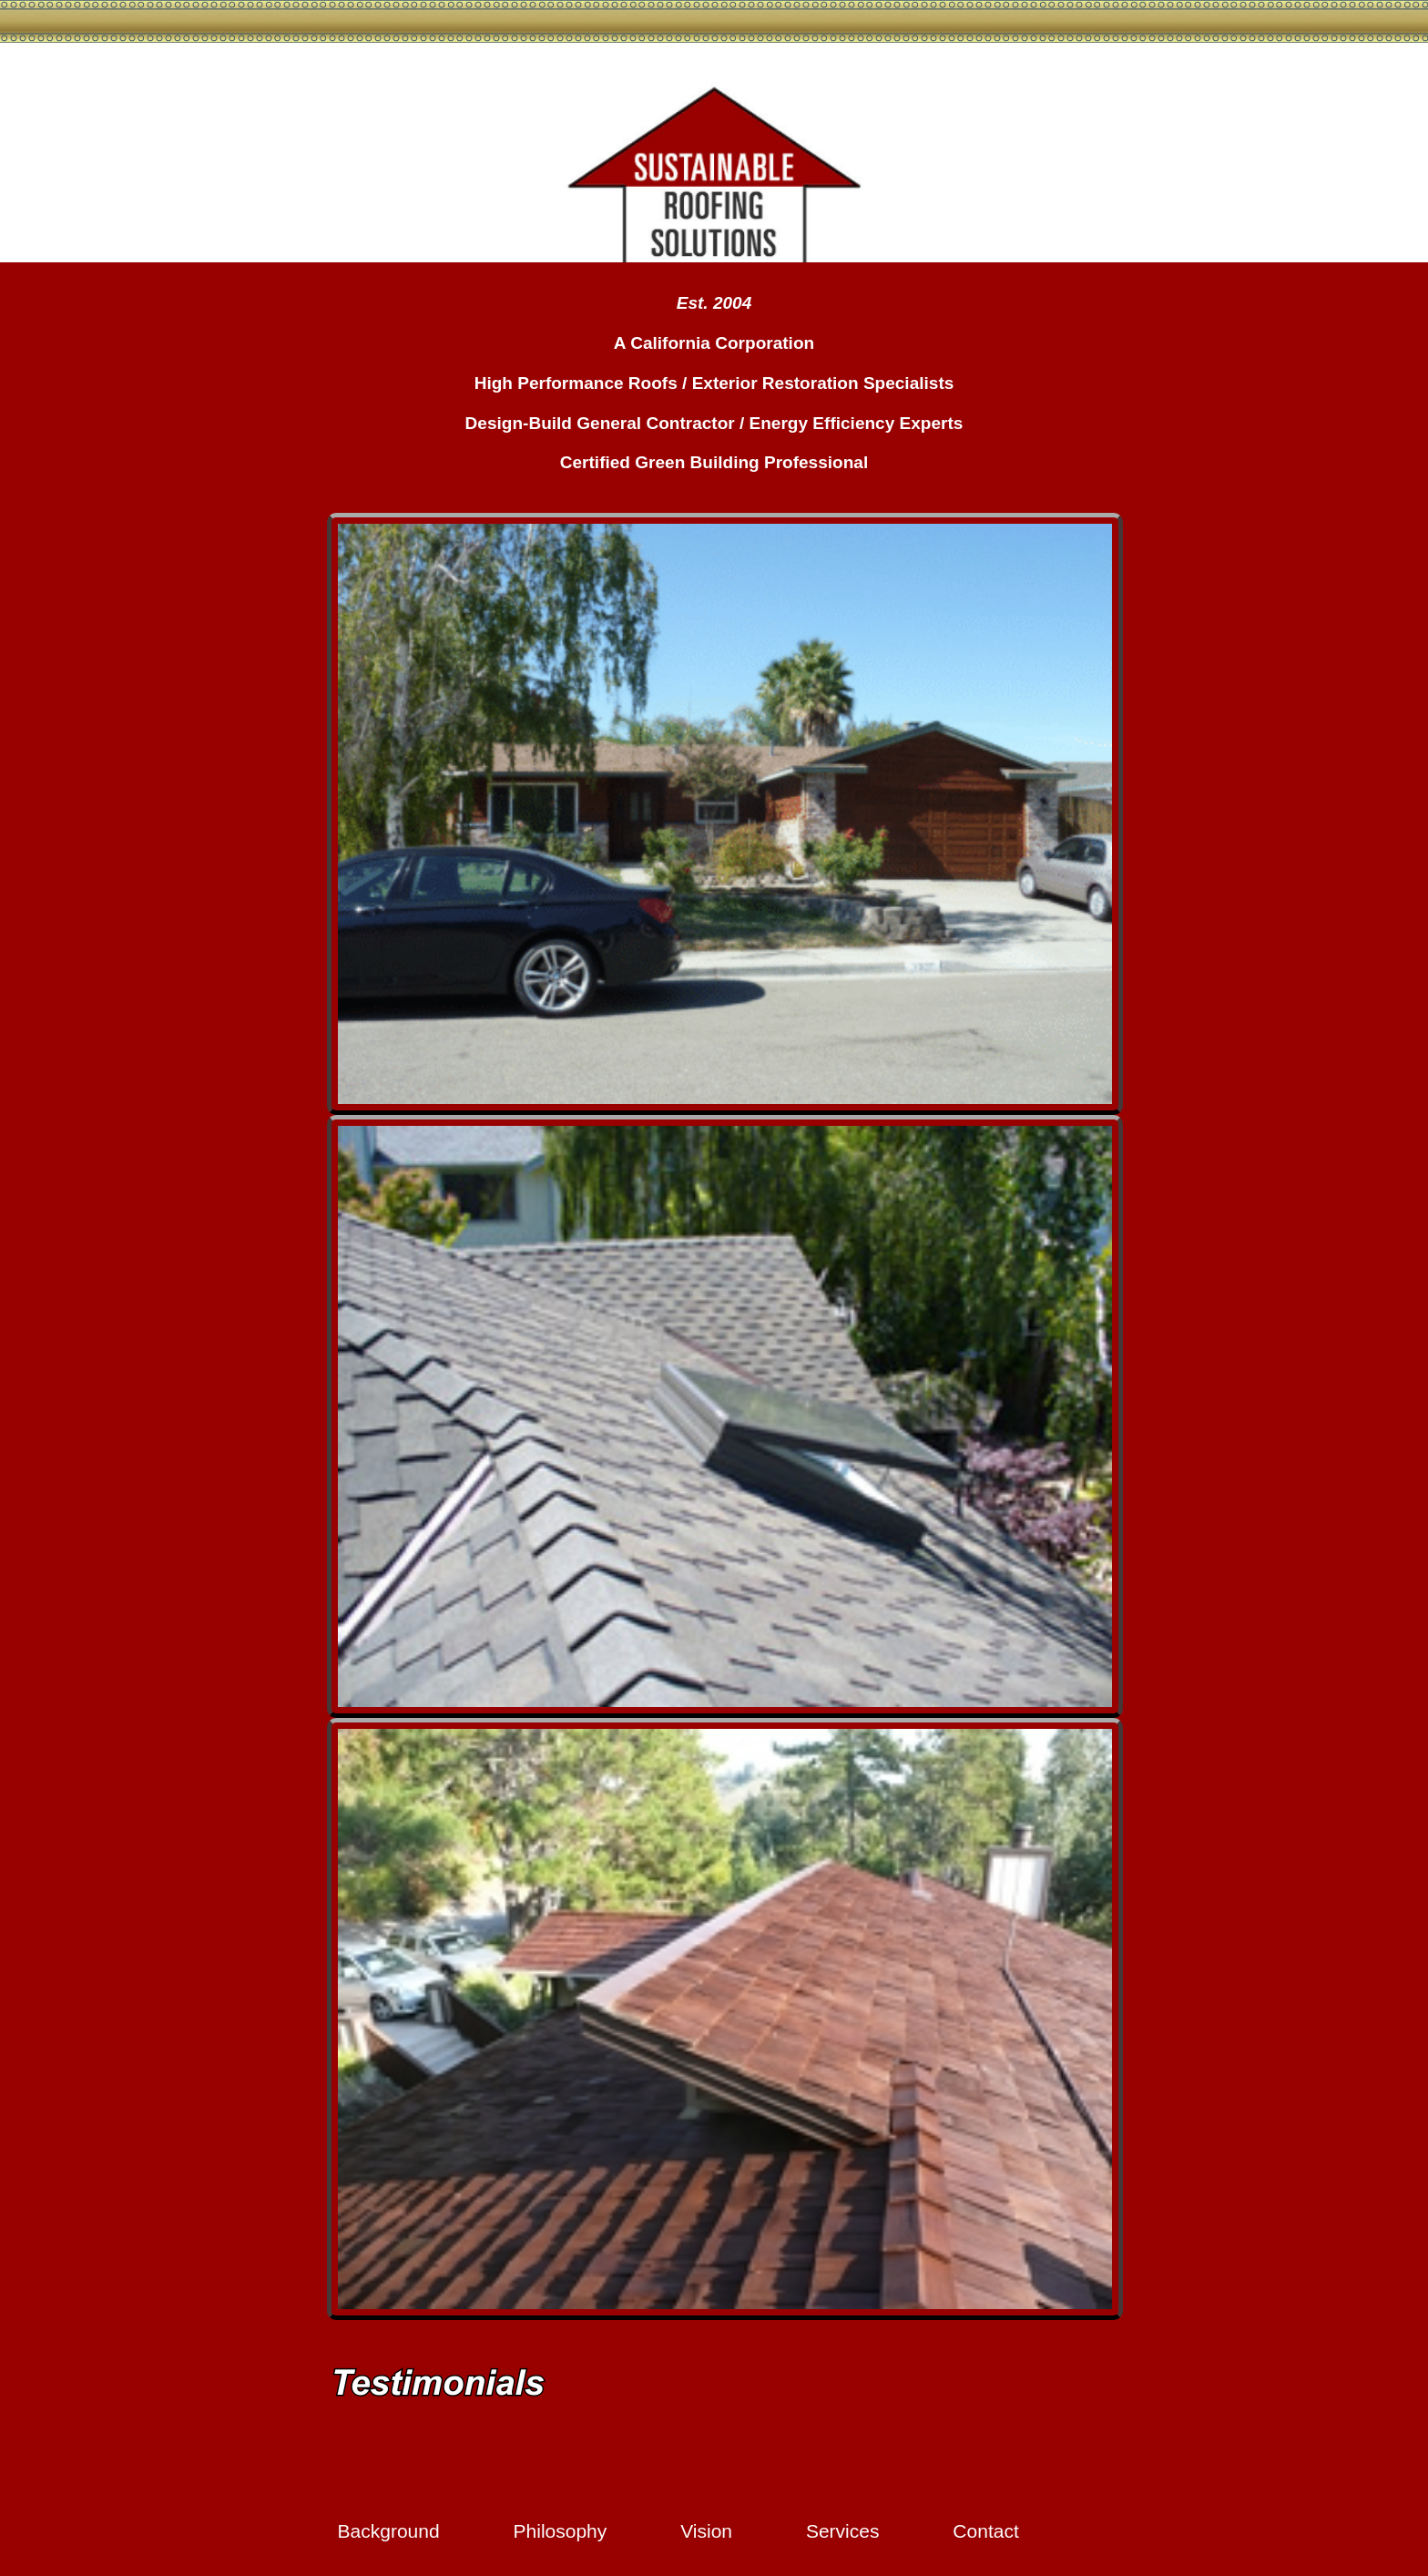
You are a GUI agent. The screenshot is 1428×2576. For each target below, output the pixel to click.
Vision (706, 2530)
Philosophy (560, 2530)
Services (843, 2530)
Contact (985, 2530)
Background (389, 2530)
